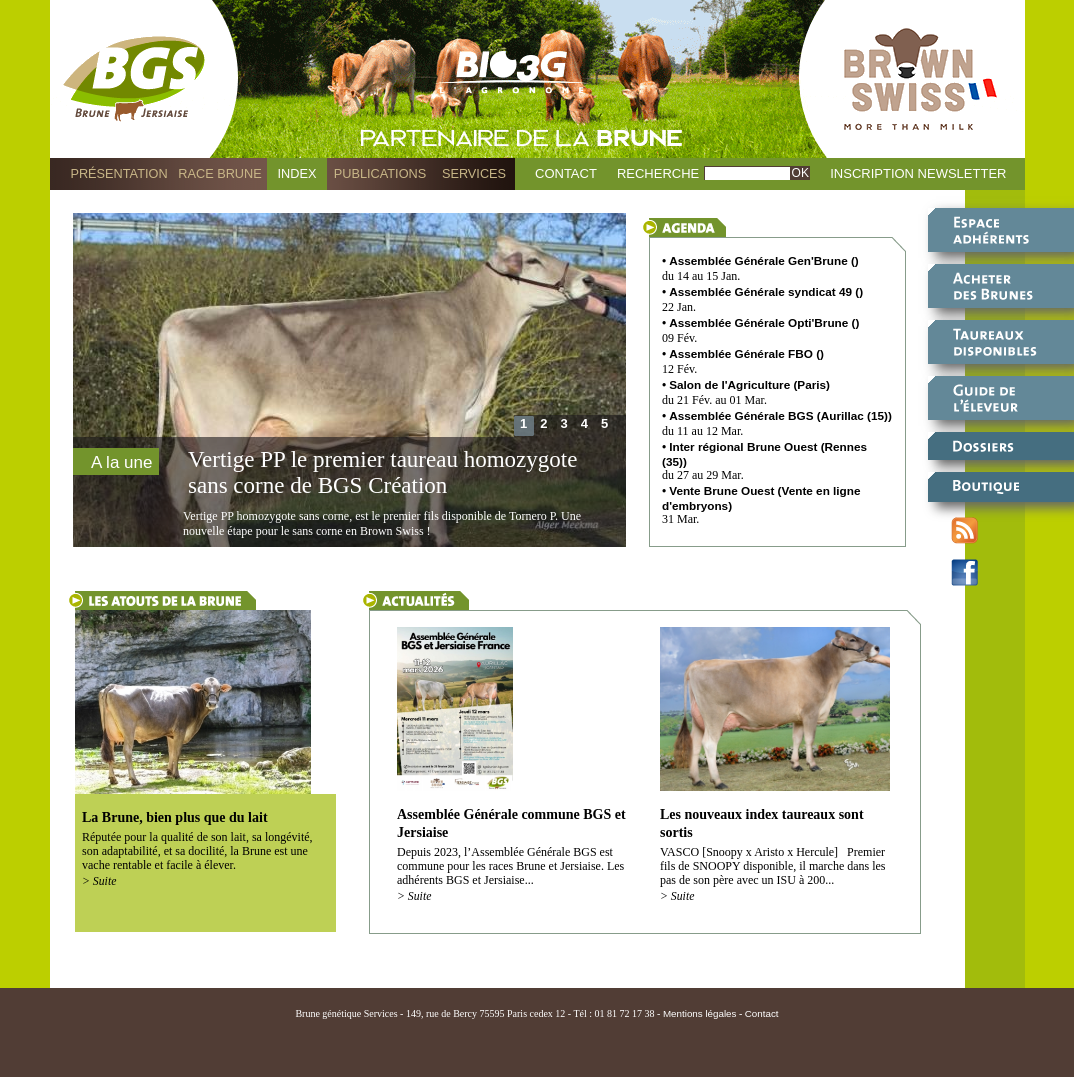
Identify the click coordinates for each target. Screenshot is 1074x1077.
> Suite (99, 881)
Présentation (118, 173)
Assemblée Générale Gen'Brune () (764, 260)
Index (297, 173)
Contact (566, 173)
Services (474, 173)
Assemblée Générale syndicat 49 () (766, 291)
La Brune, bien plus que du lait (175, 817)
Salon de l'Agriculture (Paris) (749, 384)
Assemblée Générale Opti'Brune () (764, 322)
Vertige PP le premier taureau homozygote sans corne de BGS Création (382, 472)
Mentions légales (700, 1013)
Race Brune (220, 173)
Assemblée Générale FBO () (746, 353)
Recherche (658, 173)
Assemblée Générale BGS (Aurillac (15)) (780, 415)
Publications (380, 173)
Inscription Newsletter (918, 173)
